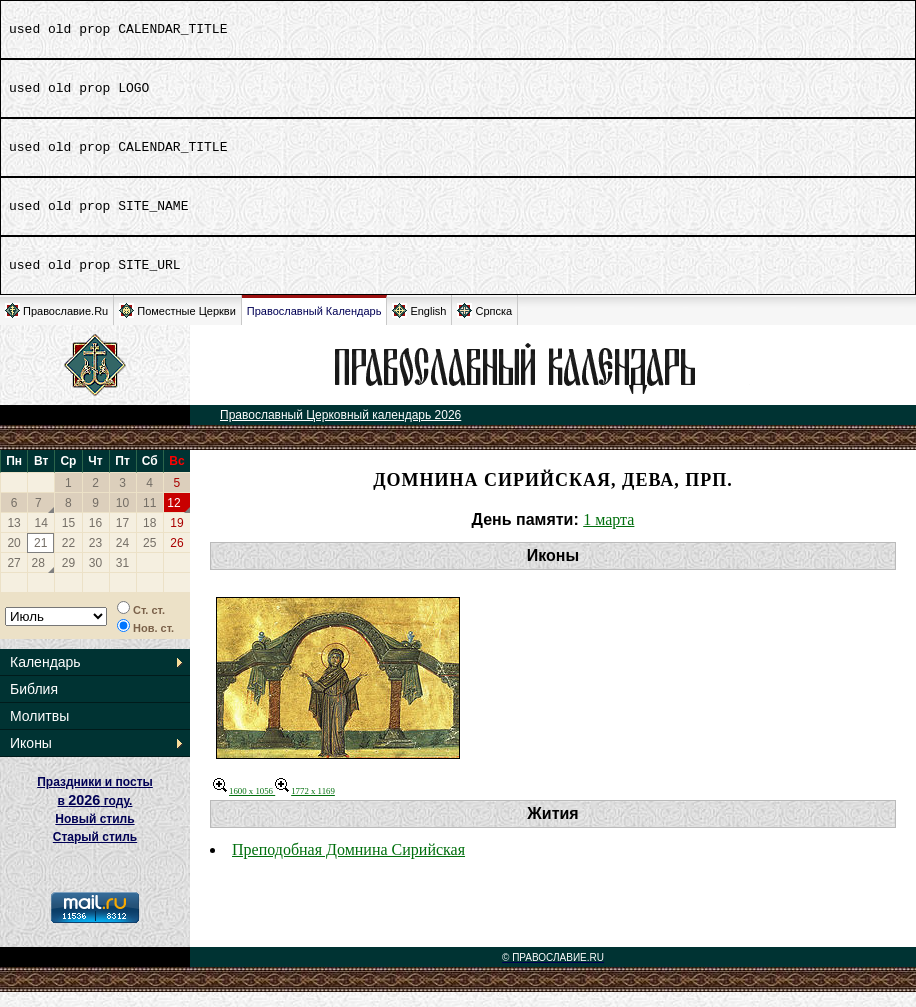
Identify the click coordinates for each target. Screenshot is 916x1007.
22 (68, 558)
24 (122, 558)
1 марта (608, 534)
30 (95, 578)
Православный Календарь (314, 326)
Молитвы (39, 731)
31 (122, 578)
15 (68, 538)
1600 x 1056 (244, 806)
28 (38, 578)
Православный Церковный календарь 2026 (340, 430)
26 (176, 558)
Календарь (45, 677)
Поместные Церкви (177, 325)
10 (122, 518)
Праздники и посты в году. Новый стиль (95, 815)
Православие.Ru (56, 325)
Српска (484, 325)
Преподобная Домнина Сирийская (348, 864)
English (419, 325)
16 (95, 538)
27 (13, 578)
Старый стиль (95, 852)
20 (13, 558)
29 (68, 578)
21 (40, 558)
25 (149, 558)
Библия (34, 704)
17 (122, 538)
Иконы (31, 758)
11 (149, 518)
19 (176, 538)
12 (173, 518)
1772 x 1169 (305, 806)
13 (13, 538)
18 (149, 538)
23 (95, 558)
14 (41, 538)
